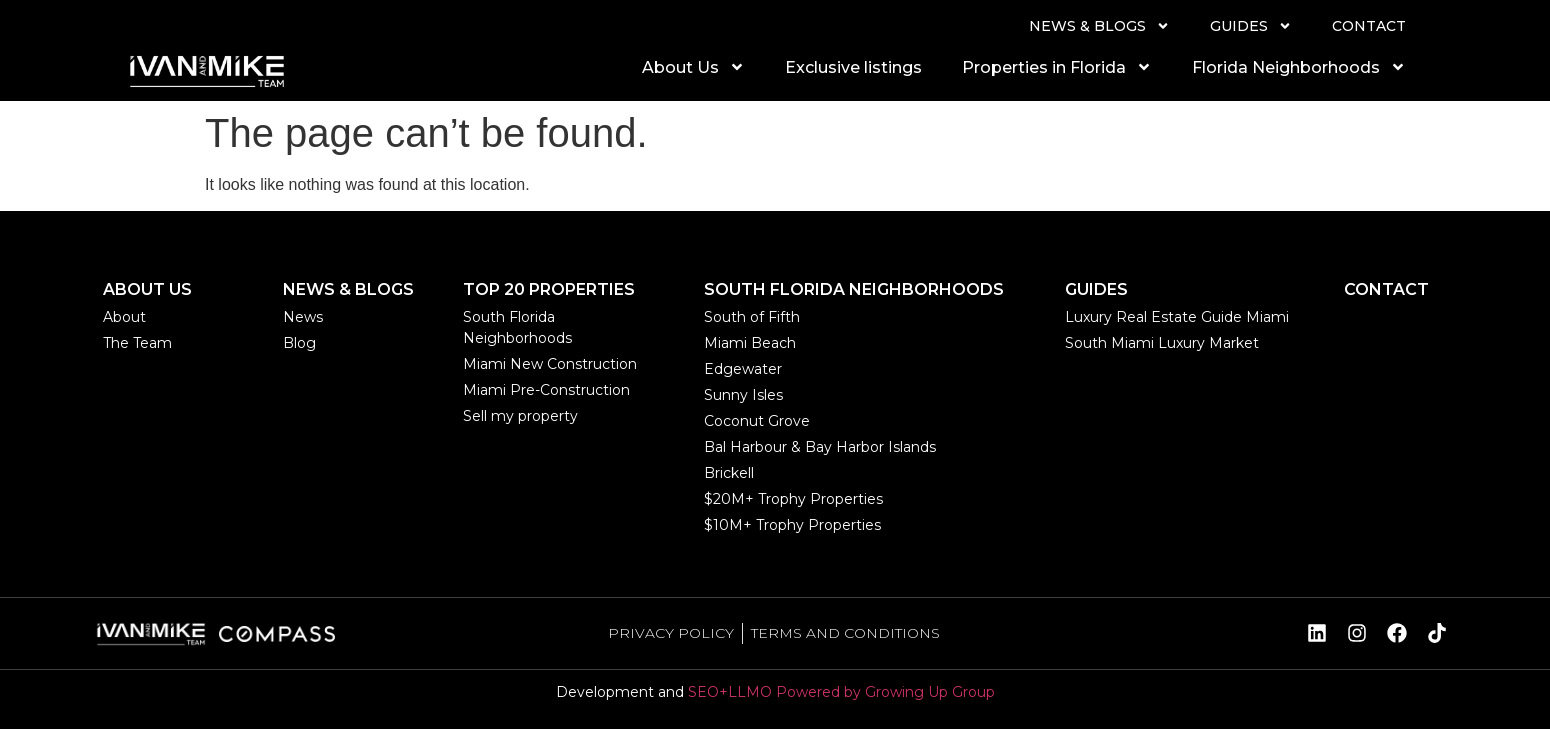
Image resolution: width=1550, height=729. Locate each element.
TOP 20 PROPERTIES (549, 289)
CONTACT (1369, 26)
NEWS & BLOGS (1099, 26)
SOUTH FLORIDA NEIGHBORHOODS (854, 289)
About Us (693, 67)
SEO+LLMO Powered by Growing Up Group (841, 692)
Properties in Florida (1057, 67)
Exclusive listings (853, 67)
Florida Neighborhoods (1299, 67)
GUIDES (1251, 26)
